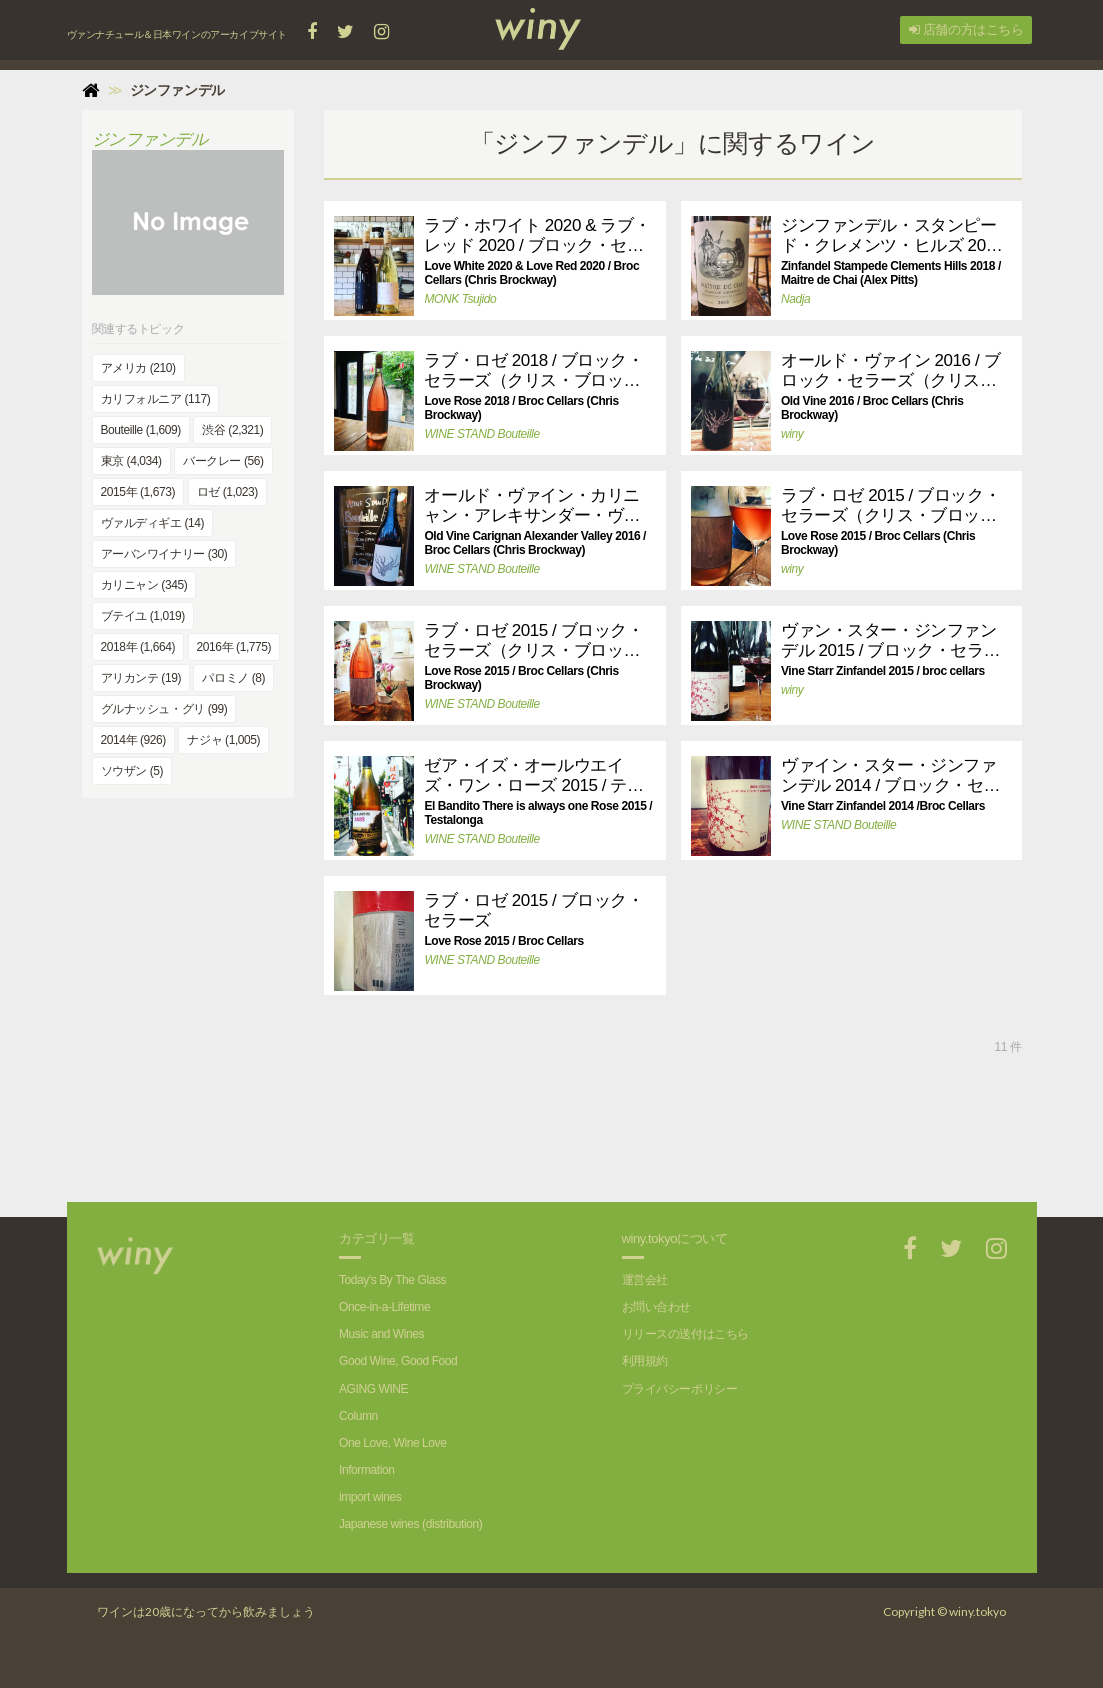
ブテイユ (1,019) (143, 616)
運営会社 (645, 1280)
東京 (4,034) (131, 461)
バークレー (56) (223, 461)
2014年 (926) (133, 740)
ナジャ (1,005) (223, 740)
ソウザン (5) (132, 771)
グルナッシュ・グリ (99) (164, 709)
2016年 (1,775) (234, 647)
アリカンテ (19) (141, 678)
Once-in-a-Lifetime (384, 1307)
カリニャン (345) (144, 585)
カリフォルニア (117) (156, 399)
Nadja (795, 299)
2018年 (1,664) (138, 647)
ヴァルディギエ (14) (153, 523)
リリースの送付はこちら (685, 1334)
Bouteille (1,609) (141, 430)
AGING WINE (373, 1389)
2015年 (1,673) (138, 492)
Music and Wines (381, 1334)
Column (358, 1416)
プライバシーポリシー (680, 1389)
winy (792, 434)
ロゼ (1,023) (227, 492)
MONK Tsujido (460, 299)
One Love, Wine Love (392, 1443)
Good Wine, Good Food (398, 1361)
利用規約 (645, 1361)
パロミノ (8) (233, 678)
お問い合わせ (656, 1307)
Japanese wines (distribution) (410, 1524)
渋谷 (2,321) (232, 430)
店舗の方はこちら (966, 29)
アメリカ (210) (138, 368)
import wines (370, 1497)
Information (366, 1470)
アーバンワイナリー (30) (164, 554)
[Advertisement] (673, 1132)
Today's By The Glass (392, 1280)
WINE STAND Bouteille (481, 434)
